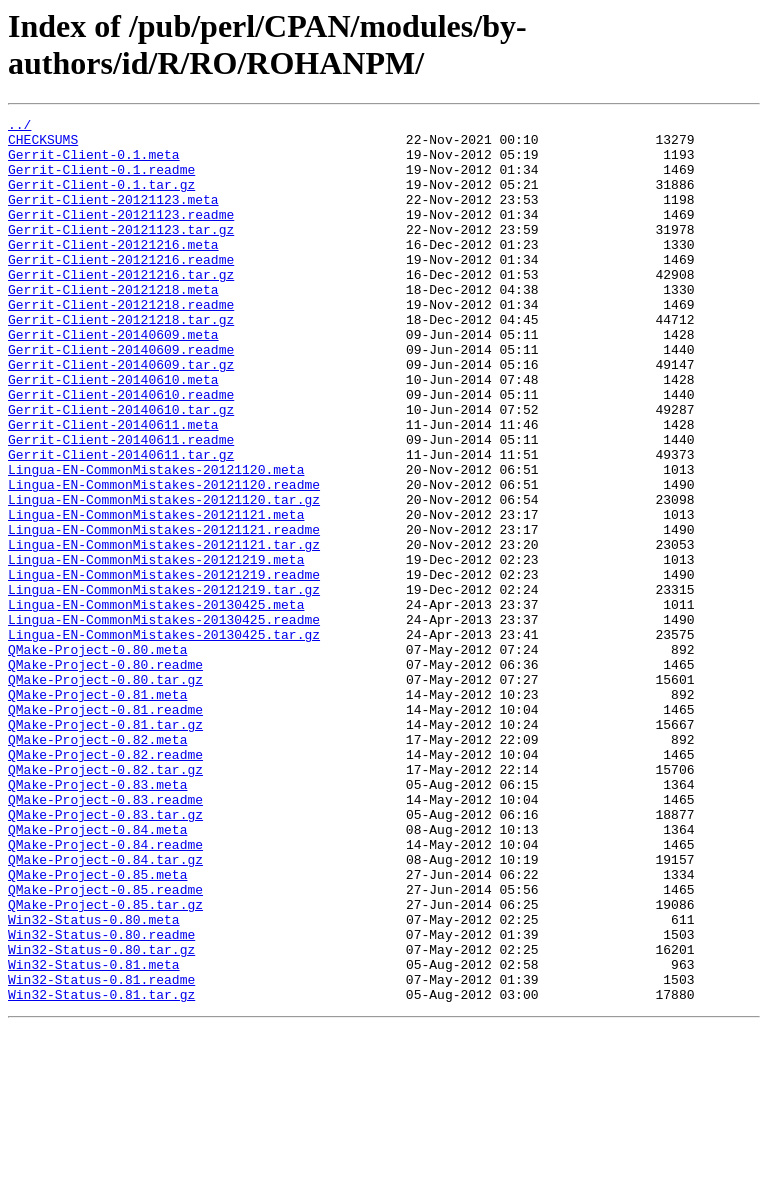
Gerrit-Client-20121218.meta (113, 325)
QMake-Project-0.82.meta (97, 865)
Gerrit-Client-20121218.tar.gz (121, 361)
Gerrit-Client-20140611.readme (121, 505)
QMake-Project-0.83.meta (97, 919)
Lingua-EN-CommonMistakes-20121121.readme (164, 613)
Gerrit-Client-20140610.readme (121, 451)
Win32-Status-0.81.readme (101, 1153)
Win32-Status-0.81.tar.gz (101, 1171)
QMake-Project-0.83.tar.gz (105, 955)
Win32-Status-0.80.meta (94, 1081)
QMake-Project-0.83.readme (105, 937)
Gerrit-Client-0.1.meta (94, 163)
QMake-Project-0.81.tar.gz (105, 847)
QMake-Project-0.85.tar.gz (105, 1063)
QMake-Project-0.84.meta (97, 973)
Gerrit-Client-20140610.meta (113, 433)
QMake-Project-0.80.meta (97, 757)
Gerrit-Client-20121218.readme (121, 343)
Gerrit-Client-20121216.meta (113, 271)
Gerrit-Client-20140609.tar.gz (121, 415)
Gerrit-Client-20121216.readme (121, 289)
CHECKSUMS (43, 145)
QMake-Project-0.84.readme (105, 991)
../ (19, 127)
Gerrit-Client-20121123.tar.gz (121, 253)
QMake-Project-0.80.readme (105, 775)
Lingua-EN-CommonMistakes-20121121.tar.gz (164, 631)
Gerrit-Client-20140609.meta (113, 379)
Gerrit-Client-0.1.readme (101, 181)
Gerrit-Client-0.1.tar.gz (101, 199)
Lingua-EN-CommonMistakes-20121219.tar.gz (164, 685)
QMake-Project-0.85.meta (97, 1027)
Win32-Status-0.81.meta (94, 1135)
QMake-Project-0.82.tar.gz (105, 901)
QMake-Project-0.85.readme (105, 1045)
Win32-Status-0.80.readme (101, 1099)
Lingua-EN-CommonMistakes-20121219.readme (164, 667)
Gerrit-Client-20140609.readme (121, 397)
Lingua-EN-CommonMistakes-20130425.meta (156, 703)
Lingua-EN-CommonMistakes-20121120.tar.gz (164, 577)
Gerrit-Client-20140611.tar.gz (121, 523)
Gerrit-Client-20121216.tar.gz (121, 307)
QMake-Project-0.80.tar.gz (105, 793)
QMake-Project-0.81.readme (105, 829)
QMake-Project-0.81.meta (97, 811)
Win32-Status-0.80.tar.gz (101, 1117)
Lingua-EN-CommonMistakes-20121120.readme (164, 559)
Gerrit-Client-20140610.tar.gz (121, 469)
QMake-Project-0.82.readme (105, 883)
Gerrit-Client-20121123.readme (121, 235)
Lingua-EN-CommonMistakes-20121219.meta (156, 649)
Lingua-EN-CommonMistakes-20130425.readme (164, 721)
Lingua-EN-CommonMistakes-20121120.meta (156, 541)
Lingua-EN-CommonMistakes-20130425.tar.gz (164, 739)
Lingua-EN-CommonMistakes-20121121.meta (156, 595)
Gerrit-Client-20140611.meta (113, 487)
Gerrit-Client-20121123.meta (113, 217)
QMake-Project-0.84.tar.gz (105, 1009)
